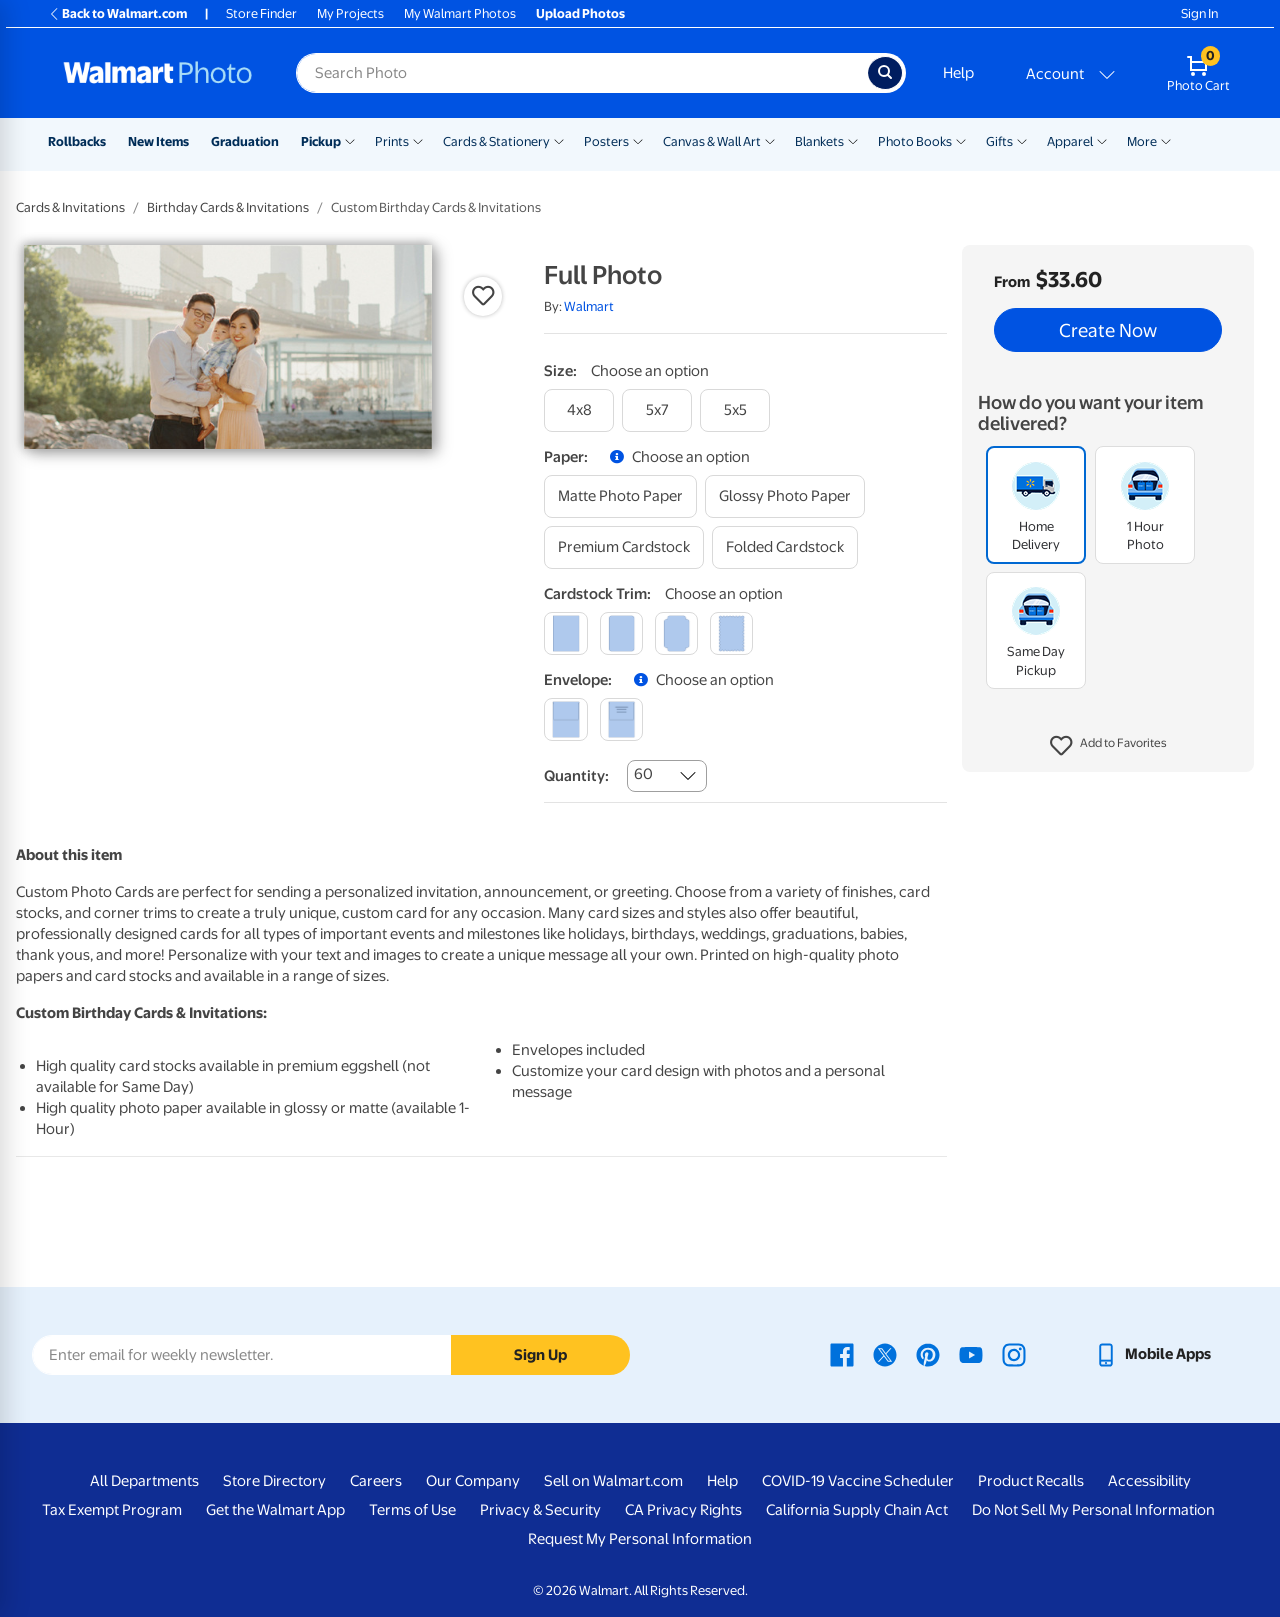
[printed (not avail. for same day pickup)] (621, 719)
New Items (158, 141)
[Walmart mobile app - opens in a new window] (1152, 1354)
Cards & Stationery (496, 141)
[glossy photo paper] (785, 496)
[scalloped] (731, 633)
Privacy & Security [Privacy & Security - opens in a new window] (540, 1510)
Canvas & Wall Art (712, 141)
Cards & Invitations (70, 207)
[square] (565, 633)
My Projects (350, 13)
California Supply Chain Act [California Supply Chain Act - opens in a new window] (857, 1510)
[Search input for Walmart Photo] (582, 73)
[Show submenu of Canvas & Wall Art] (770, 140)
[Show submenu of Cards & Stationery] (559, 140)
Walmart (589, 306)
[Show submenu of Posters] (638, 140)
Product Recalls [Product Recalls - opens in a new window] (1031, 1481)
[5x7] (657, 410)
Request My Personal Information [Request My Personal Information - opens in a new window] (640, 1539)
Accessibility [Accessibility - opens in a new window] (1149, 1481)
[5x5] (735, 410)
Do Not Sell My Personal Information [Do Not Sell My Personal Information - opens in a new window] (1093, 1510)
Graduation (245, 141)
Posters (606, 141)
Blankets (819, 141)
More (1142, 141)
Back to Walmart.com (117, 13)
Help (958, 73)
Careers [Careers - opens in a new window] (376, 1481)
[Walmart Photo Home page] (158, 73)
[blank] (565, 719)
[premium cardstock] (624, 547)
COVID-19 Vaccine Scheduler (858, 1481)
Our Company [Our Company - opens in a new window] (473, 1481)
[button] (1108, 746)
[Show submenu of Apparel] (1102, 140)
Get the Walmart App (275, 1510)
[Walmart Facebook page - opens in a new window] (842, 1354)
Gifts (999, 141)
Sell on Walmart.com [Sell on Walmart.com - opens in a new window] (613, 1481)
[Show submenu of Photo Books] (961, 140)
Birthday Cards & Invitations (228, 207)
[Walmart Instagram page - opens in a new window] (1014, 1354)
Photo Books (915, 141)
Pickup (321, 141)
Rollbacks (77, 141)
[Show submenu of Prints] (418, 140)
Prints (392, 141)
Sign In (1199, 13)
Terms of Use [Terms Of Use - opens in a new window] (412, 1510)
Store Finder (261, 13)
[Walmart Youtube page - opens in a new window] (971, 1354)
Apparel (1070, 141)
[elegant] (676, 633)
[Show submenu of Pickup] (350, 140)
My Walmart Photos (460, 13)
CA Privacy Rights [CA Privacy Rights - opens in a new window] (683, 1510)
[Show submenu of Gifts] (1022, 140)
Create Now (1108, 330)
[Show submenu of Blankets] (853, 140)
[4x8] (579, 410)
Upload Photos (580, 13)
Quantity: (576, 776)
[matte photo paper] (620, 496)
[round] (621, 633)
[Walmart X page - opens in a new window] (885, 1354)
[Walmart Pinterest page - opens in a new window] (928, 1354)
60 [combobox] (643, 774)
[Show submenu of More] (1166, 140)
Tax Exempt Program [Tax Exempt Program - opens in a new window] (112, 1510)
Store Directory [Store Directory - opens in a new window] (274, 1481)
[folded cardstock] (785, 547)
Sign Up (540, 1355)
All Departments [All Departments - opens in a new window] (144, 1481)
